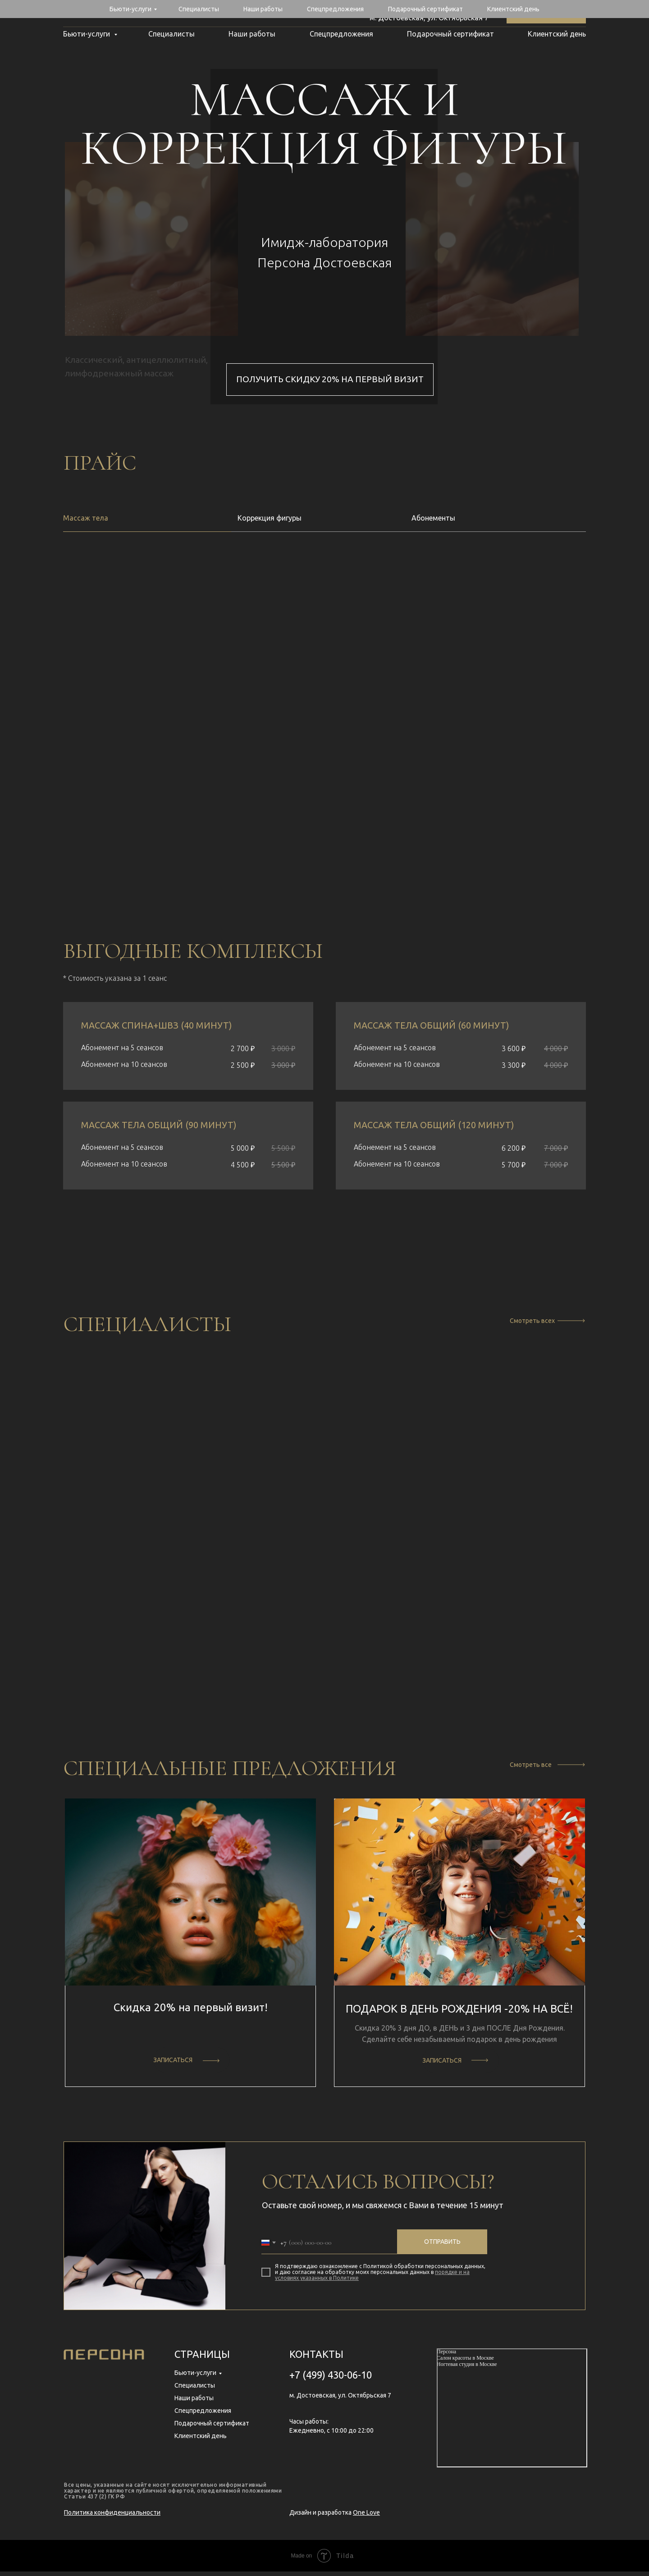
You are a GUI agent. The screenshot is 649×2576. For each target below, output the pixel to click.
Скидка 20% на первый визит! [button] (191, 2012)
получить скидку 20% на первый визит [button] (330, 379)
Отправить (442, 2246)
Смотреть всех (532, 1320)
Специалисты (171, 34)
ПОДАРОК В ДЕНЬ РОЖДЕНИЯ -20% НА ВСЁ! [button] (459, 2013)
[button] (171, 1664)
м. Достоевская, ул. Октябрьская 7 (429, 18)
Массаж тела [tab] (85, 518)
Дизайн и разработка (334, 2517)
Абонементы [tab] (433, 518)
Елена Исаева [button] (325, 1628)
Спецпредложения (341, 34)
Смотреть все (531, 1769)
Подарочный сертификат (450, 34)
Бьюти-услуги (87, 34)
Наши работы (252, 34)
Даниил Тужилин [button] (144, 1635)
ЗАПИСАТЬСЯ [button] (172, 2064)
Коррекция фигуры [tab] (270, 518)
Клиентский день (557, 34)
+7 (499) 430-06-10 (457, 9)
